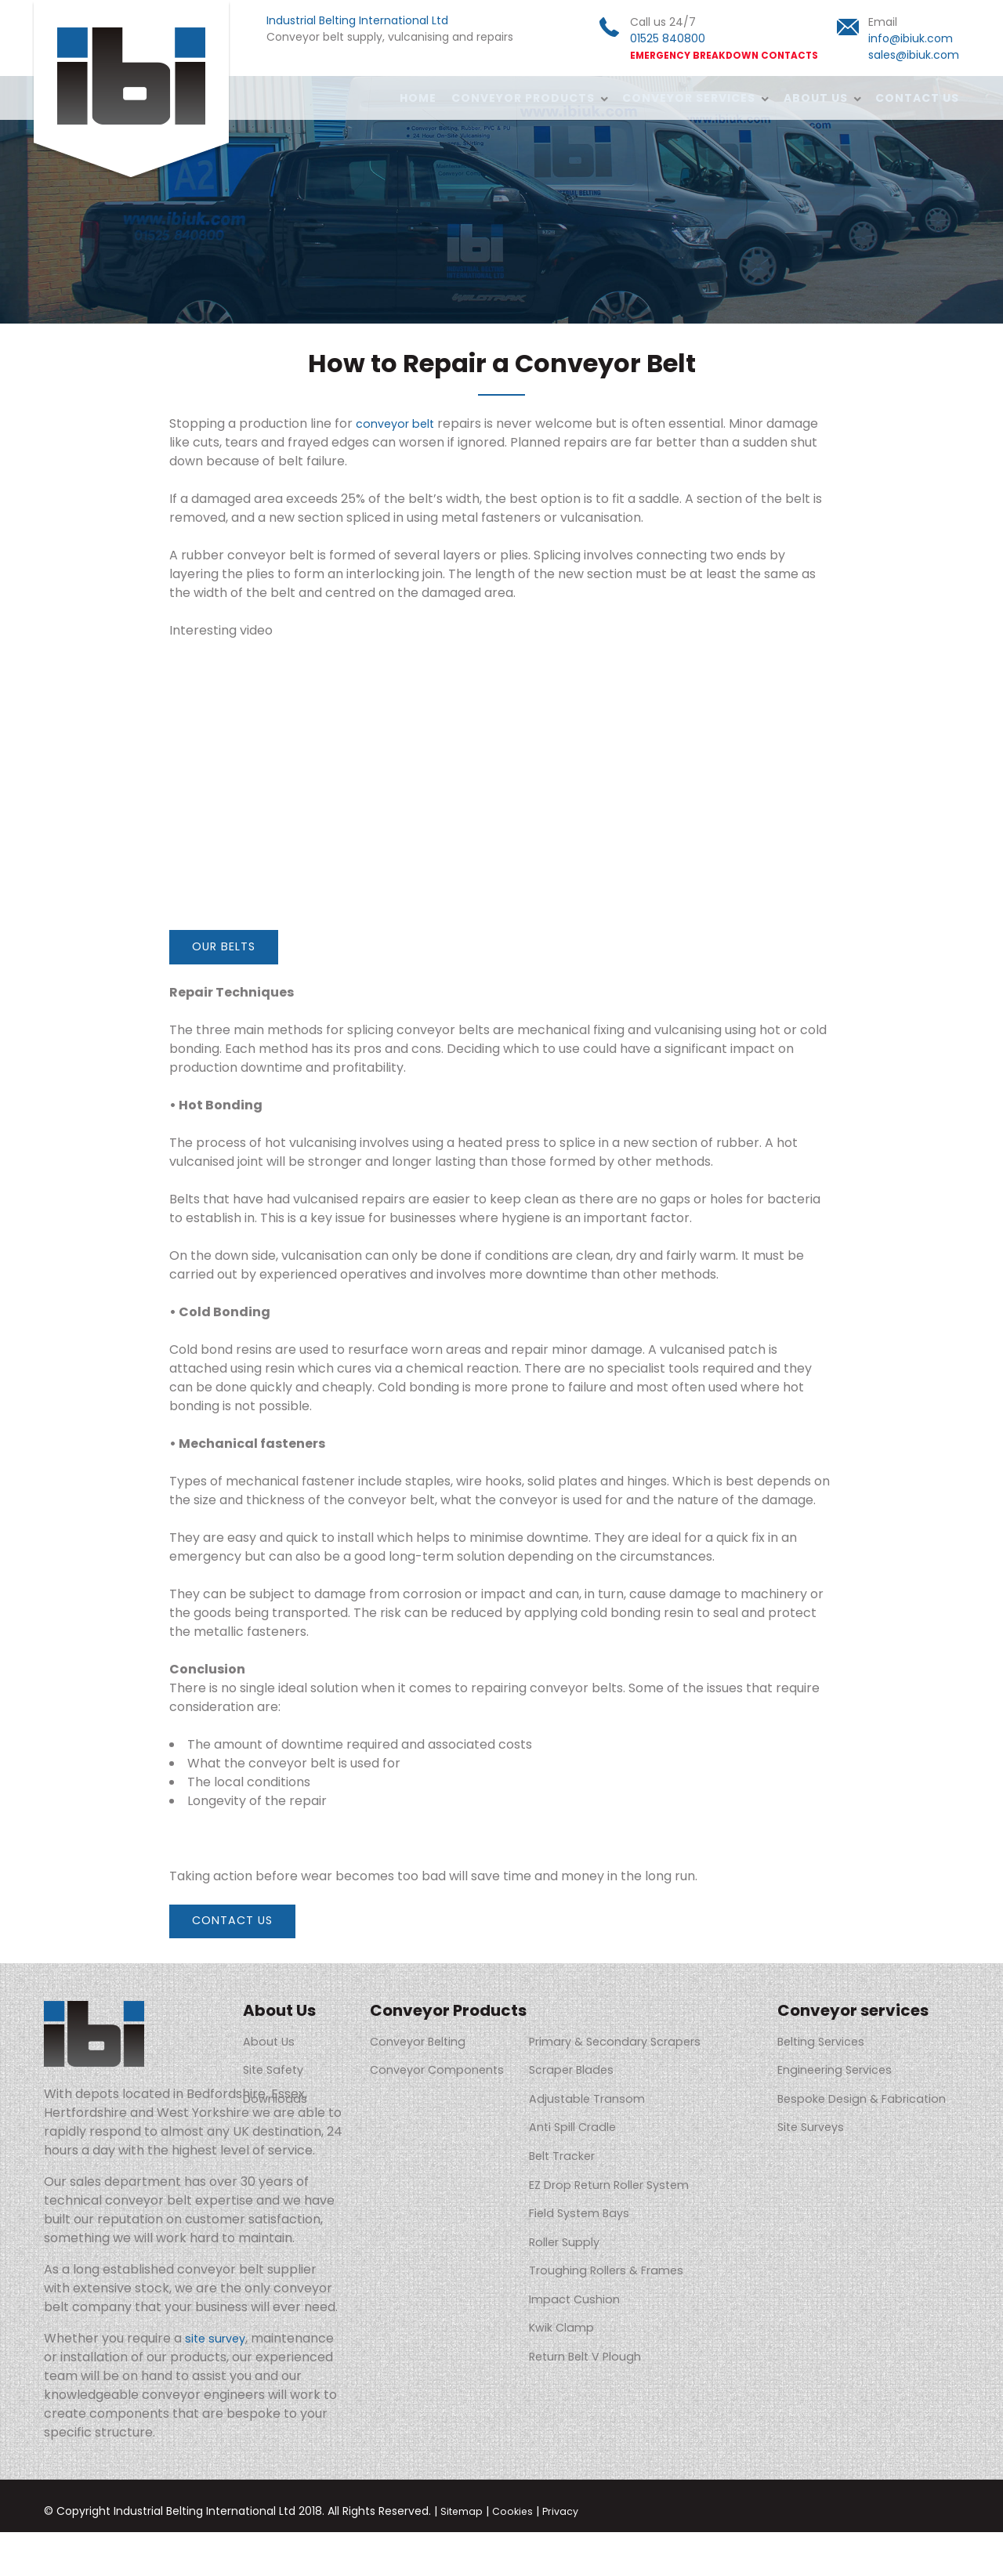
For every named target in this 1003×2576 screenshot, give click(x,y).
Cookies (517, 2555)
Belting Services (825, 2047)
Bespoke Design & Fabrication (832, 2103)
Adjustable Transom (602, 2097)
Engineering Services (840, 2072)
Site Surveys (814, 2135)
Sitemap (463, 2555)
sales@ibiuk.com (913, 55)
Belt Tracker (578, 2147)
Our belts (230, 948)
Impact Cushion (588, 2272)
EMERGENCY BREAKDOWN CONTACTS (724, 55)
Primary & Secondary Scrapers (635, 2047)
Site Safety (276, 2072)
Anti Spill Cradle (588, 2122)
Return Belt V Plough (602, 2323)
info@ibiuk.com (910, 38)
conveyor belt (399, 423)
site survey (218, 2382)
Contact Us (917, 98)
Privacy (568, 2555)
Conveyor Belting (423, 2047)
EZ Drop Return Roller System (630, 2172)
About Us (814, 98)
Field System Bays (595, 2197)
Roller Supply (580, 2222)
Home (413, 98)
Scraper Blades (587, 2072)
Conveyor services (686, 98)
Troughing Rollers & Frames (624, 2247)
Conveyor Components (442, 2072)
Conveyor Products (519, 98)
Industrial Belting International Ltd (131, 91)
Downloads (277, 2097)
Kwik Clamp (576, 2297)
